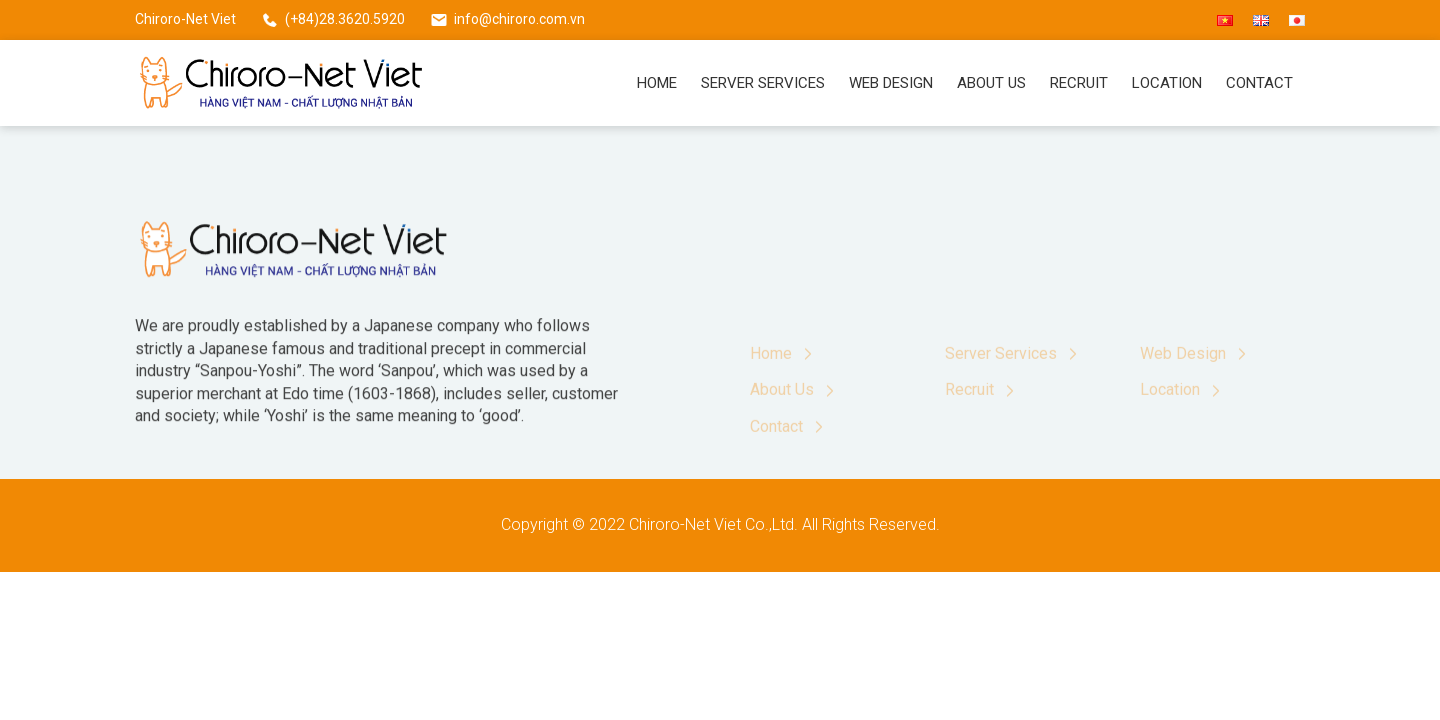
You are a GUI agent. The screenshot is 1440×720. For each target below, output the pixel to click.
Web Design (891, 83)
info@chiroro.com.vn (519, 19)
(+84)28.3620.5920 (345, 19)
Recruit (1079, 83)
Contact (1259, 83)
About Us (991, 83)
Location (1167, 83)
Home (657, 83)
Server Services (763, 83)
